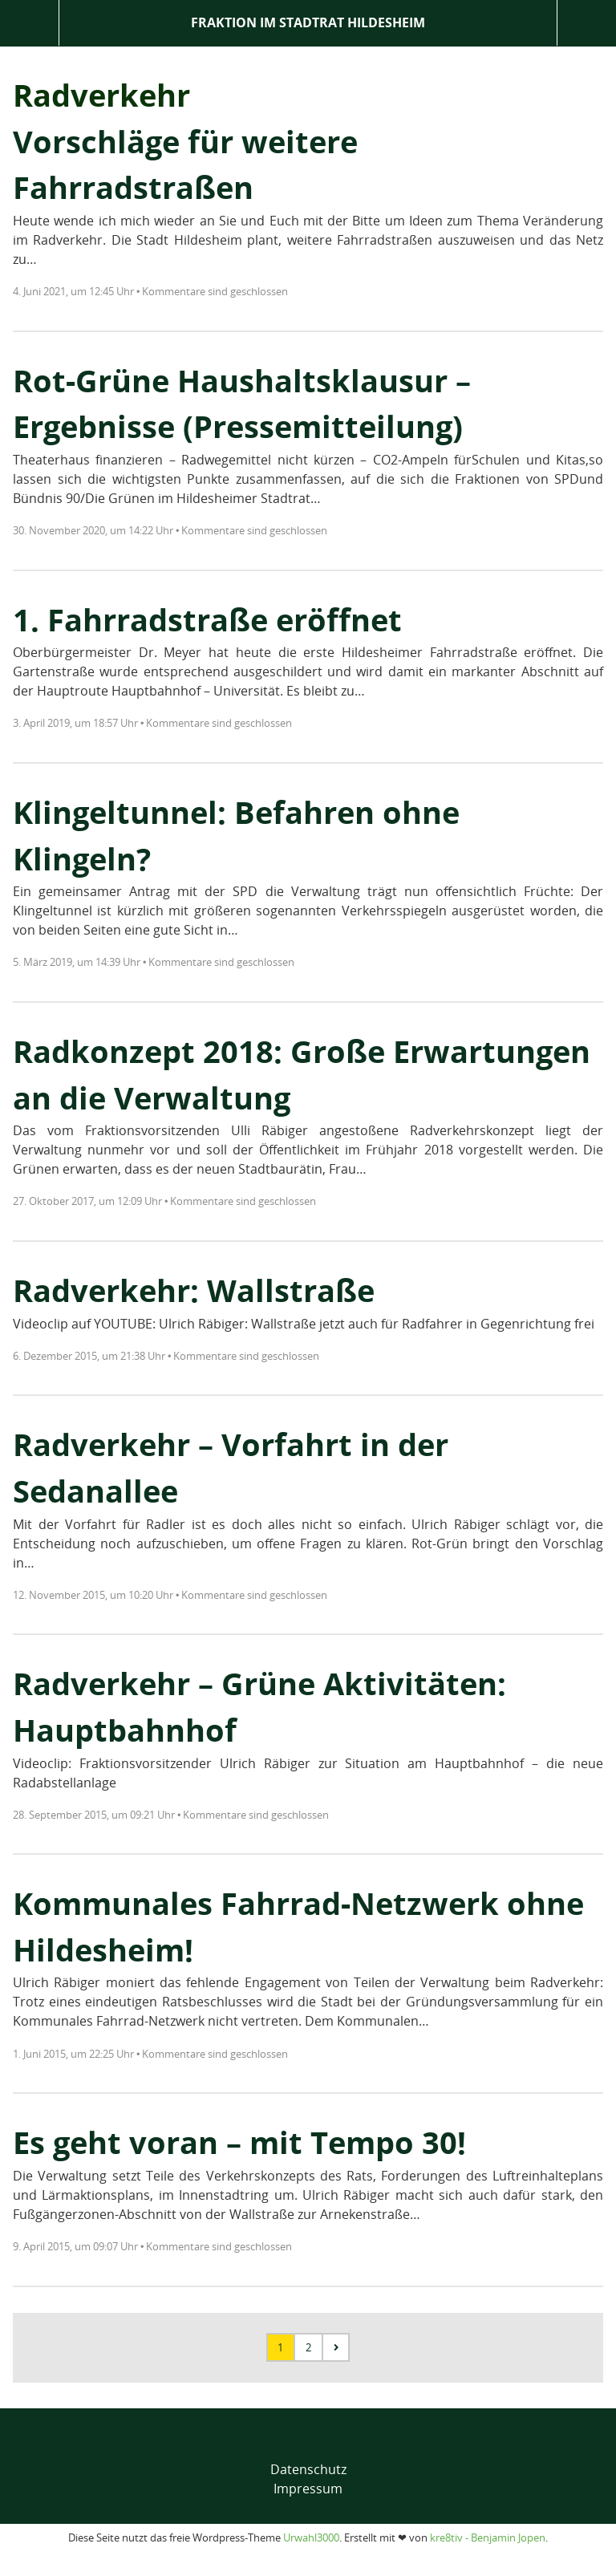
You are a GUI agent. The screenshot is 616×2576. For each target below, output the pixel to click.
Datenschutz (308, 2469)
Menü (29, 23)
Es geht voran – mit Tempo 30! (239, 2142)
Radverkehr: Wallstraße (194, 1290)
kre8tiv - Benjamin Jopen (487, 2537)
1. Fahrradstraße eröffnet (207, 619)
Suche (587, 23)
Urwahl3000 (311, 2537)
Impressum (308, 2488)
